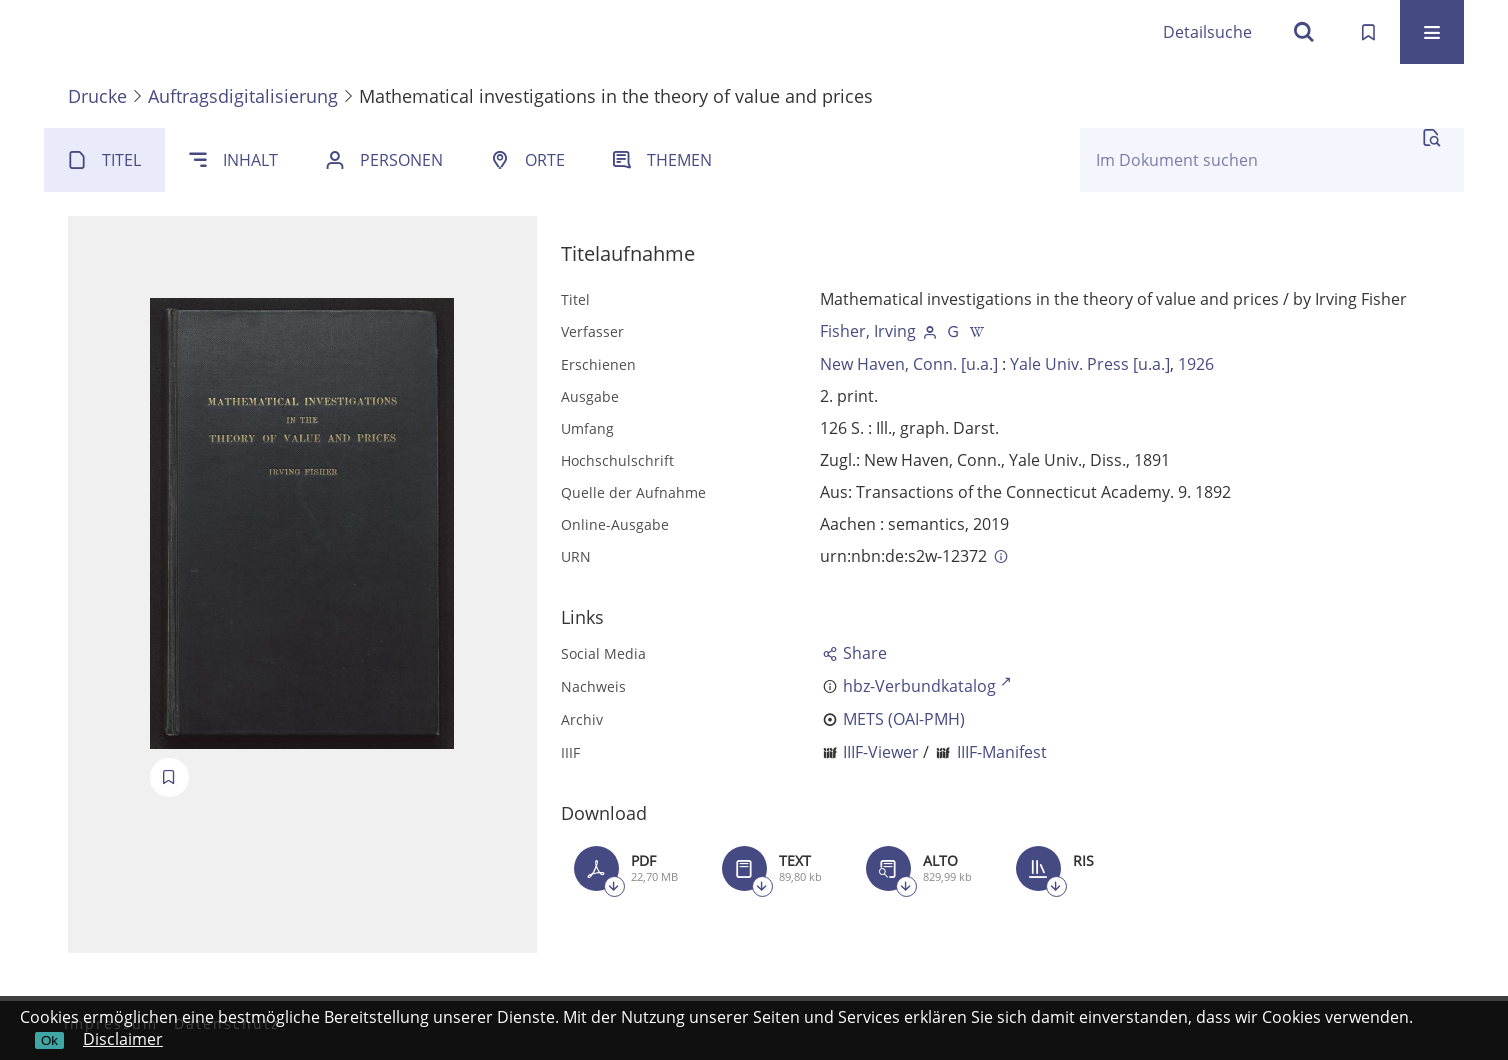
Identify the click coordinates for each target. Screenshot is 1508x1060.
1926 (1196, 364)
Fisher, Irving (868, 331)
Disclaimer (123, 1039)
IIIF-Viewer (881, 752)
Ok (49, 1040)
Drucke (97, 96)
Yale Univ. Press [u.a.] (1090, 364)
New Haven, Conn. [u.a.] (909, 364)
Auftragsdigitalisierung (243, 96)
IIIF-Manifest (1002, 752)
